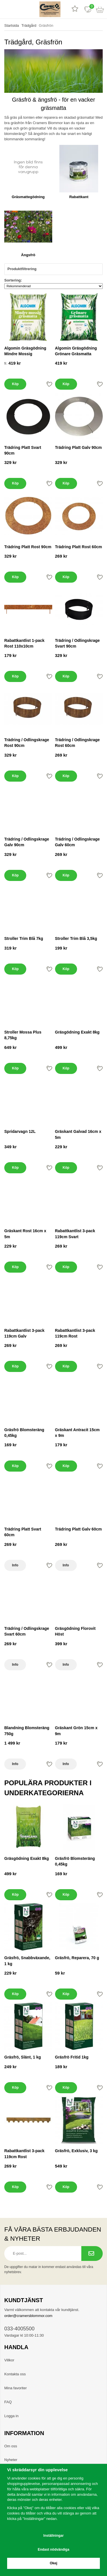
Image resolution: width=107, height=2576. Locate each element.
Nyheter (10, 2460)
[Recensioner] (74, 9)
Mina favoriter (15, 2388)
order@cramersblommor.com (28, 2316)
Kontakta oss (15, 2374)
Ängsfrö (28, 255)
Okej (53, 2563)
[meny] (6, 9)
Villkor (9, 2360)
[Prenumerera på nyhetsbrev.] (92, 2253)
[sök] (19, 9)
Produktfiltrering (53, 269)
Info (15, 1565)
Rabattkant (78, 197)
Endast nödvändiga (53, 2550)
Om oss (10, 2446)
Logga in (11, 2416)
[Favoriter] (87, 9)
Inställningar (53, 2536)
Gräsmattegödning (28, 197)
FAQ (8, 2402)
